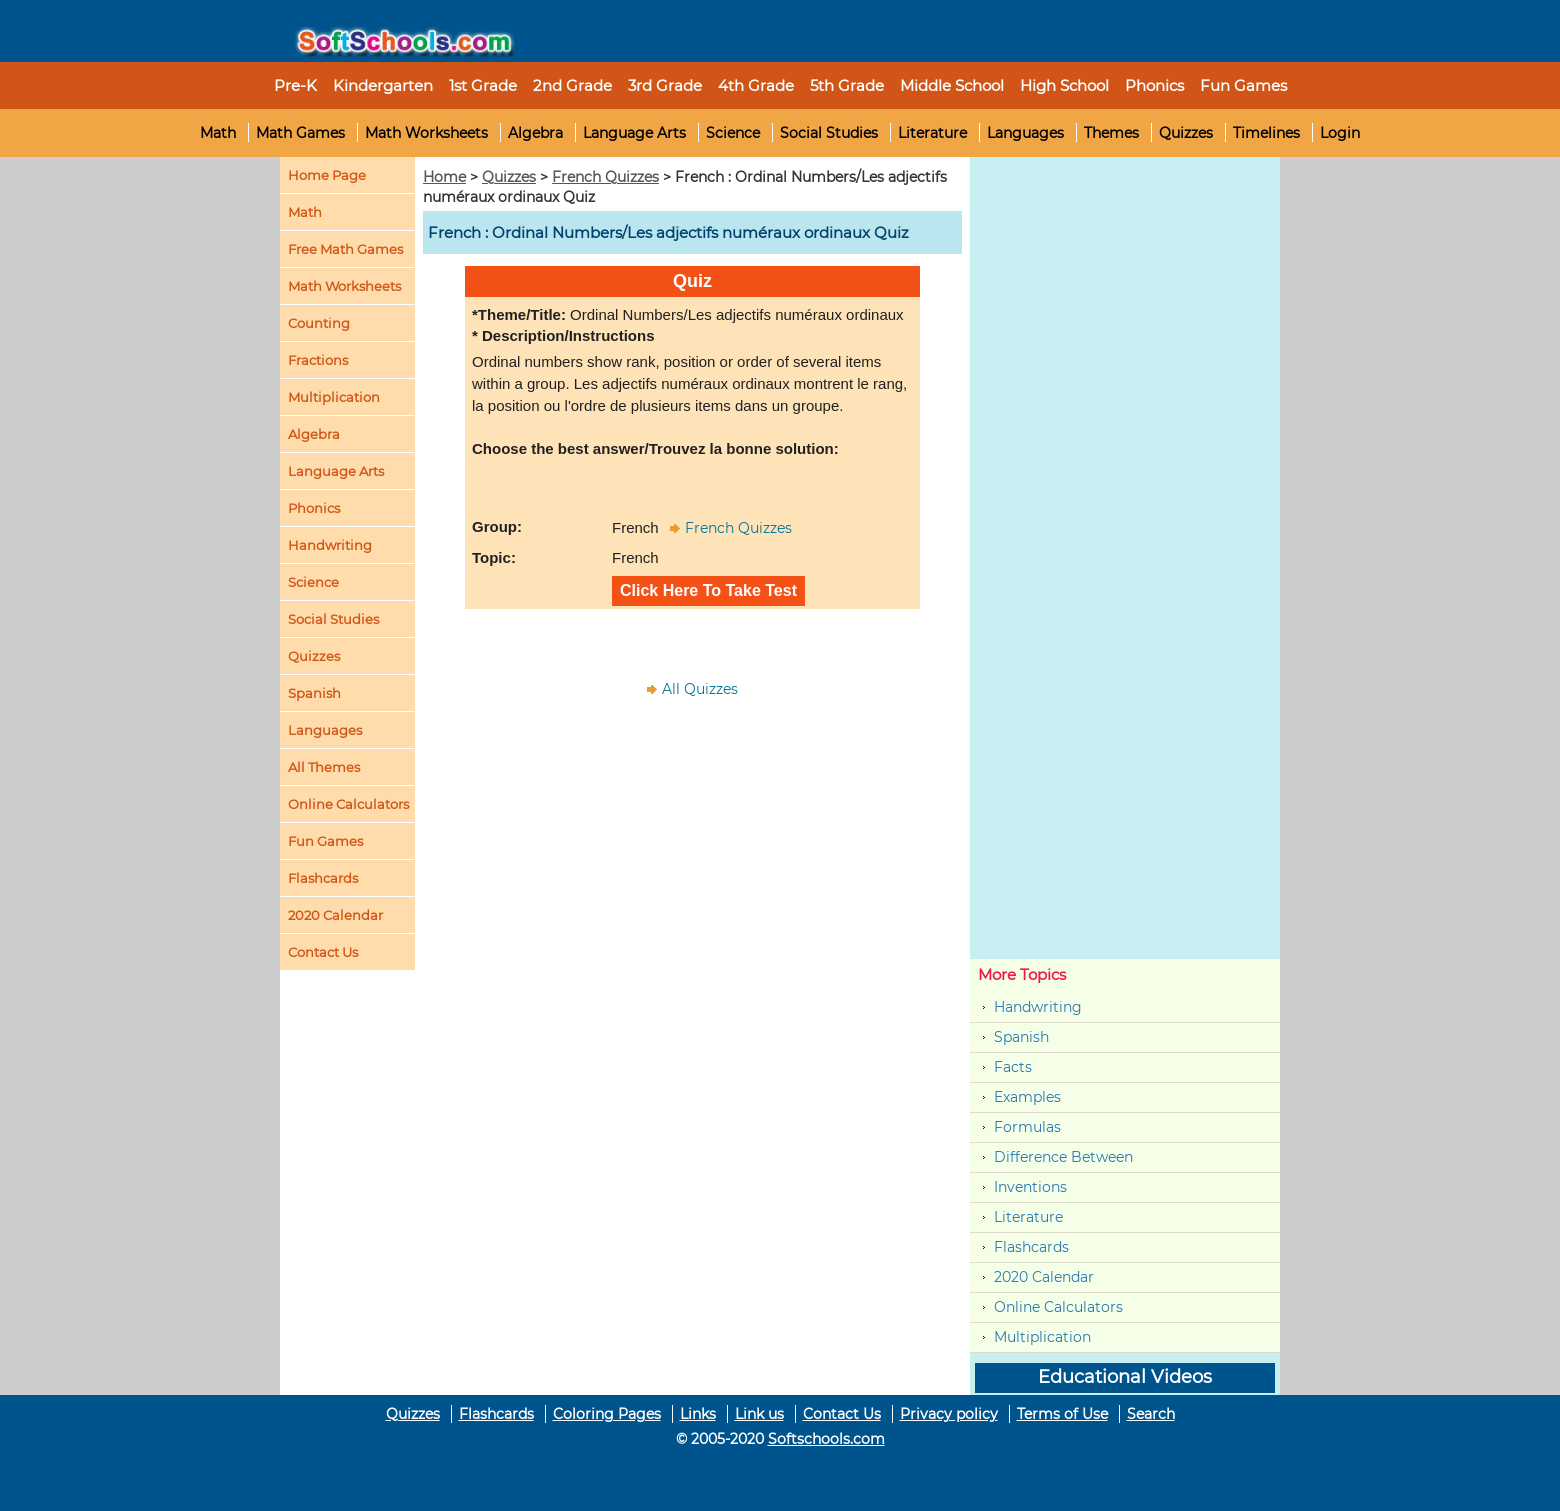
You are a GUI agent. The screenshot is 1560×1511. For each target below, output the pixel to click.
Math (218, 133)
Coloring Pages (607, 1414)
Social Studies (829, 133)
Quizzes (1186, 133)
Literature (932, 133)
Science (733, 133)
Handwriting (330, 545)
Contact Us (842, 1414)
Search (1151, 1414)
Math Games (300, 133)
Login (1340, 133)
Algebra (535, 133)
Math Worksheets (426, 133)
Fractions (318, 360)
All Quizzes (700, 689)
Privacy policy (949, 1414)
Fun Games (1243, 85)
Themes (1111, 133)
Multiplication (334, 397)
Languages (1025, 133)
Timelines (1266, 133)
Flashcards (1031, 1247)
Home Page (327, 175)
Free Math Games (345, 249)
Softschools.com (826, 1439)
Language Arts (634, 133)
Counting (319, 323)
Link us (759, 1414)
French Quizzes (605, 177)
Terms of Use (1062, 1414)
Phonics (314, 508)
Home (444, 177)
